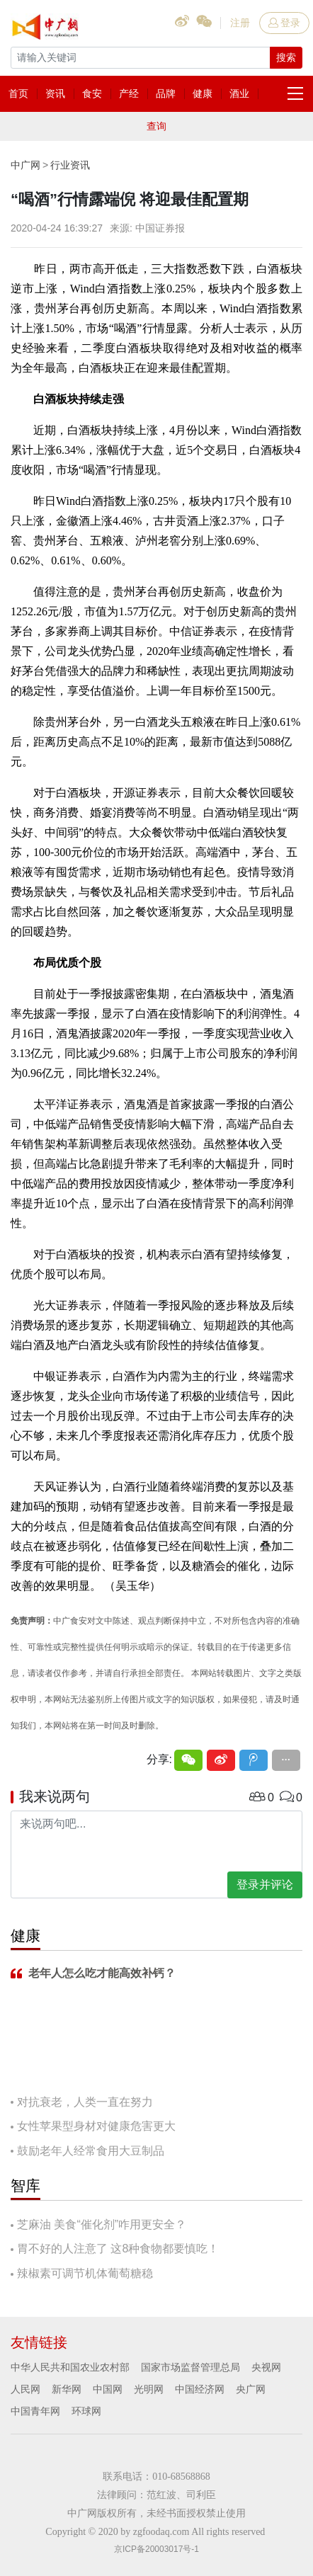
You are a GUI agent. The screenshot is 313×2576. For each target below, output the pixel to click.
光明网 (149, 2389)
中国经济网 (199, 2389)
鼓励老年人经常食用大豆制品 (90, 2151)
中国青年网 (35, 2411)
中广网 (25, 165)
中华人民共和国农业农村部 (70, 2367)
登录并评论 (265, 1885)
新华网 (66, 2389)
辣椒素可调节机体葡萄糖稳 (85, 2273)
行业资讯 (70, 165)
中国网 (108, 2389)
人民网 (25, 2389)
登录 (284, 22)
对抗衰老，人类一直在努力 (85, 2102)
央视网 (266, 2367)
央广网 (251, 2389)
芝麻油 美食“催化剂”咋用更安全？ (101, 2224)
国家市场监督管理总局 (190, 2367)
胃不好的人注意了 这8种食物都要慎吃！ (118, 2248)
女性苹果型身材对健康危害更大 (96, 2126)
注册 (240, 22)
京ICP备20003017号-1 (156, 2549)
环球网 (86, 2411)
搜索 (286, 57)
